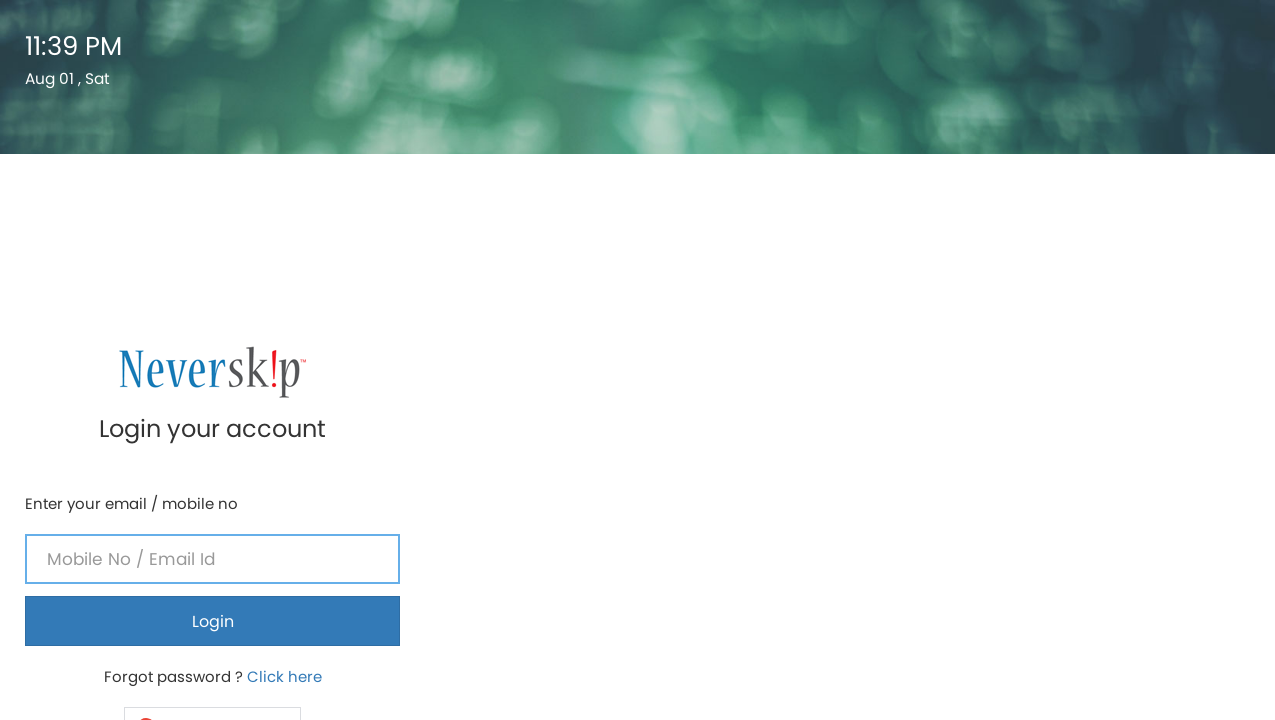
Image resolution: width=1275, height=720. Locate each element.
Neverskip (1029, 598)
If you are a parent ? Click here (1063, 499)
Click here (1134, 368)
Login (1063, 313)
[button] (1062, 419)
